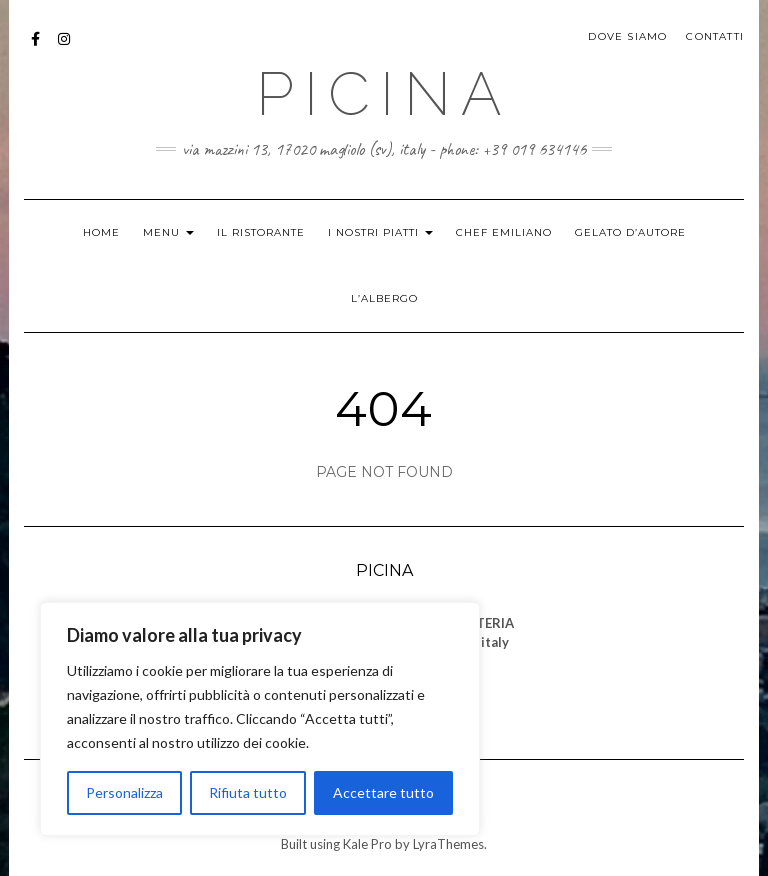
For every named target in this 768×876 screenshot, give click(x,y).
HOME (101, 232)
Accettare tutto (383, 792)
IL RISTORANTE (261, 232)
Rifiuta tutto (248, 792)
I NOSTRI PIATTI (380, 232)
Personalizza (124, 792)
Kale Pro (367, 844)
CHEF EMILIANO (504, 232)
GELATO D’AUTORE (630, 232)
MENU (168, 232)
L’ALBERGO (384, 298)
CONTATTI (715, 36)
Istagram (64, 48)
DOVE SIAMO (627, 36)
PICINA (384, 94)
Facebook (36, 48)
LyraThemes (448, 844)
